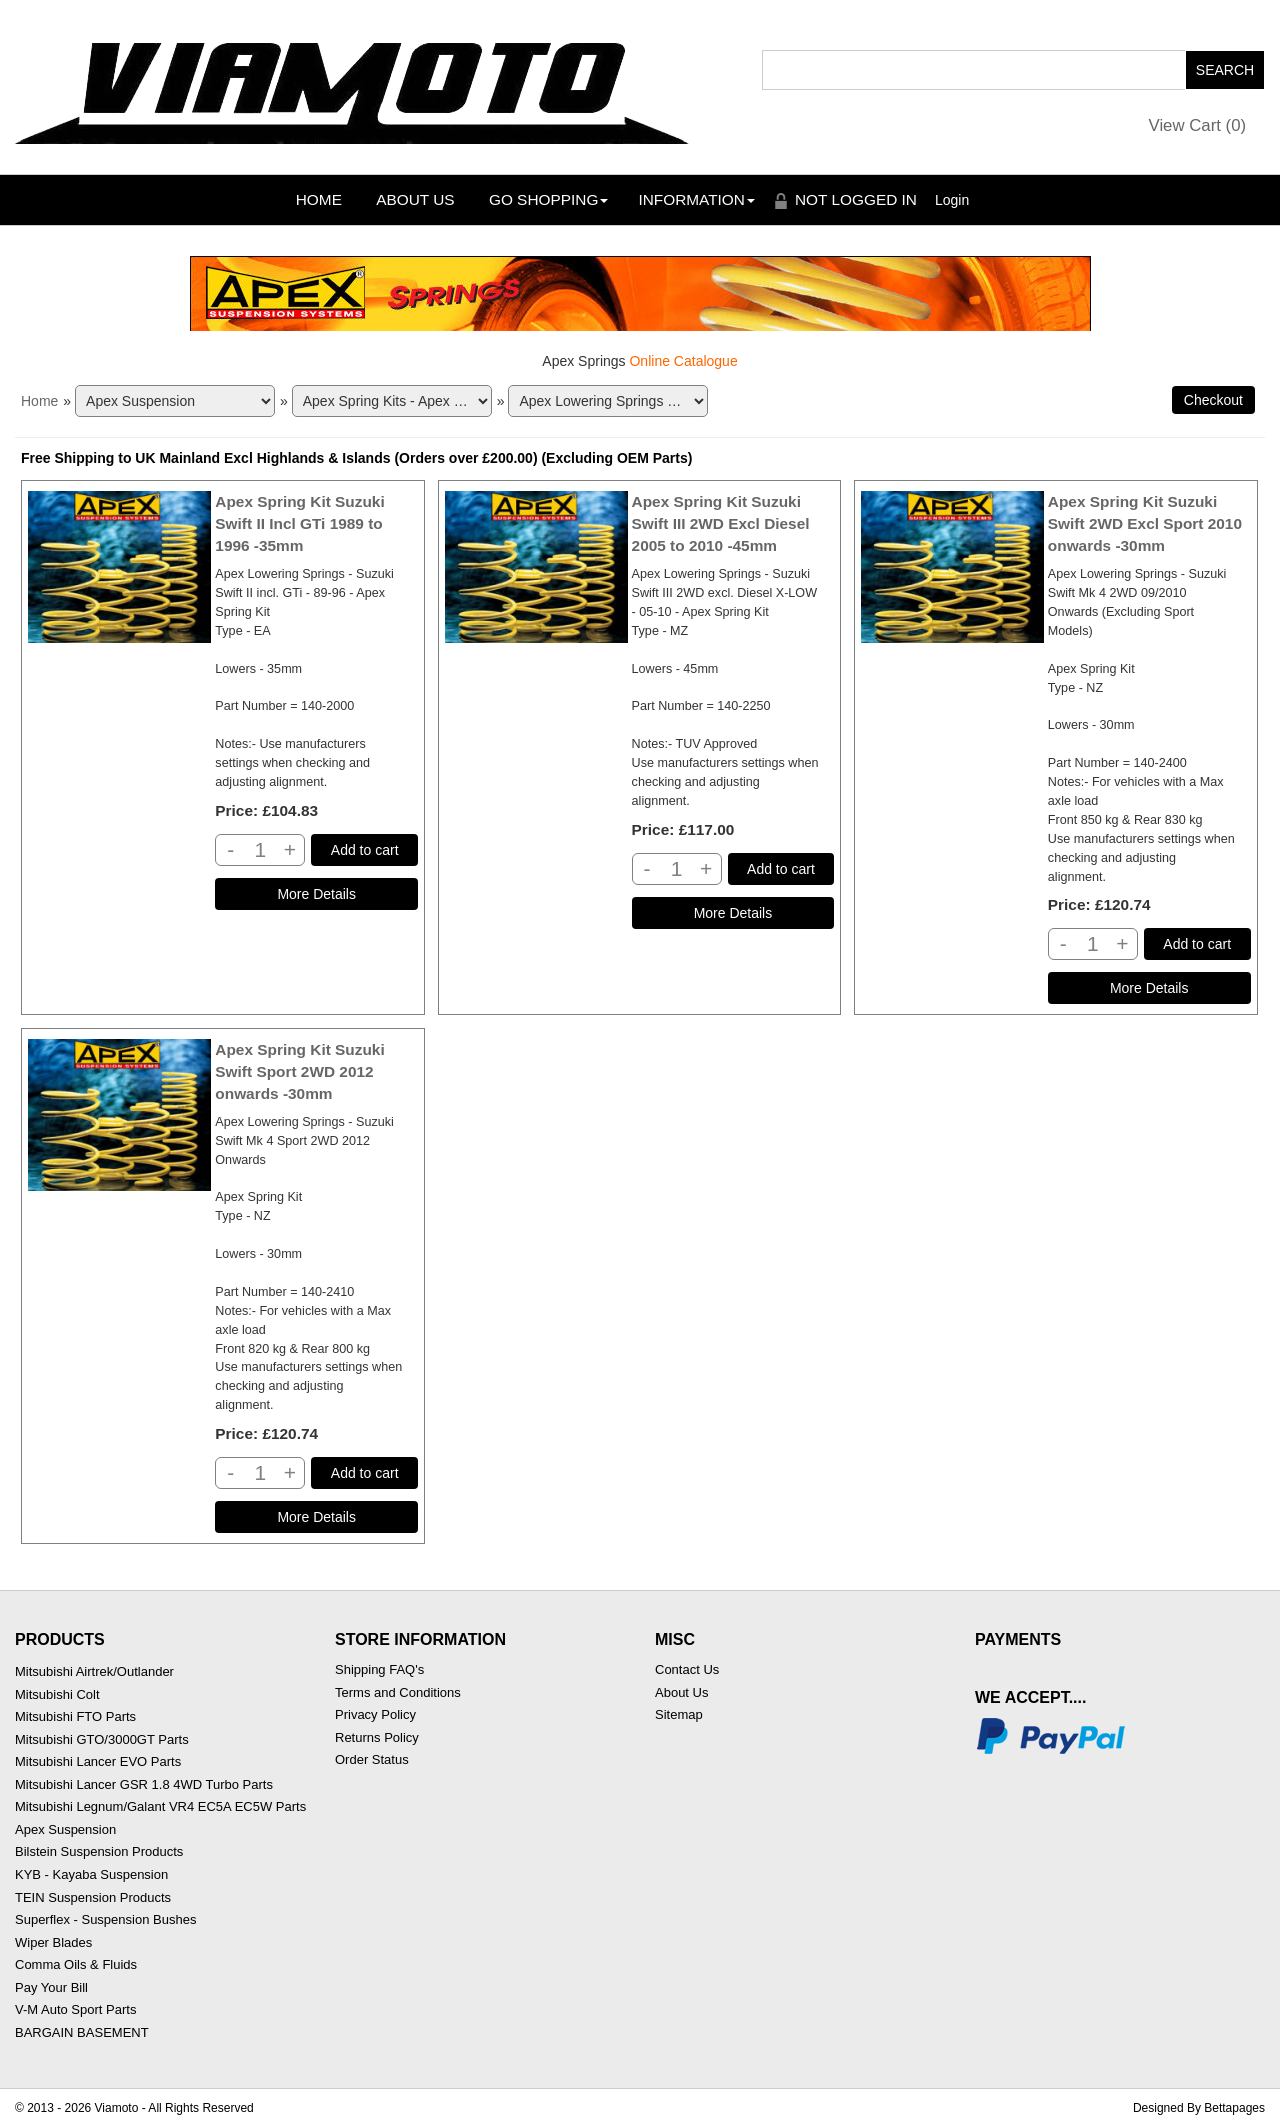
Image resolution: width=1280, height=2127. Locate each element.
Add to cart (365, 850)
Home (319, 199)
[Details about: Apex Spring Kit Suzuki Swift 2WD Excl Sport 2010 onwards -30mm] (1149, 988)
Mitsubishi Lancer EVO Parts (98, 1761)
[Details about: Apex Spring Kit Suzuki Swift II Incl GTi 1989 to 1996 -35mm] (316, 894)
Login (952, 200)
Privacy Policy (375, 1714)
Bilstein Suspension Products (99, 1851)
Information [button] (696, 199)
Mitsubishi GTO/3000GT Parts (102, 1739)
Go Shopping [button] (548, 199)
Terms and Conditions (398, 1692)
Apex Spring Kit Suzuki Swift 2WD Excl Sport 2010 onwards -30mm (1145, 523)
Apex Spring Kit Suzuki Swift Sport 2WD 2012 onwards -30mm (299, 1071)
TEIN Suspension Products (93, 1897)
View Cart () (1198, 125)
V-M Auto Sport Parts (75, 2009)
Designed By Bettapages (1199, 2108)
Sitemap (679, 1714)
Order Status (372, 1759)
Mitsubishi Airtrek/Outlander (94, 1671)
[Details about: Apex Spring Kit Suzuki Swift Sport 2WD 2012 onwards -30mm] (316, 1517)
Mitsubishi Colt (57, 1694)
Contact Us (687, 1669)
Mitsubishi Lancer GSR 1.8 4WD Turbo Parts (144, 1784)
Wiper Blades (53, 1942)
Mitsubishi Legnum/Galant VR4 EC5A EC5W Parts (160, 1806)
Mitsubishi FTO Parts (75, 1716)
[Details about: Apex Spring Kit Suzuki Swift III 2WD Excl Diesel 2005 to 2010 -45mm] (733, 913)
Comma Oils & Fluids (76, 1964)
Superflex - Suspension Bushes (105, 1919)
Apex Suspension (65, 1829)
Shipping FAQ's (379, 1669)
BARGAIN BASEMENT (82, 2032)
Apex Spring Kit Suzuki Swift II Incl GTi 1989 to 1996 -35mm (299, 523)
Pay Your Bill (51, 1987)
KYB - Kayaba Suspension (91, 1874)
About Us (415, 199)
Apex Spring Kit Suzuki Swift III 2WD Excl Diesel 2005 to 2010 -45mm (721, 523)
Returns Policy (377, 1737)
